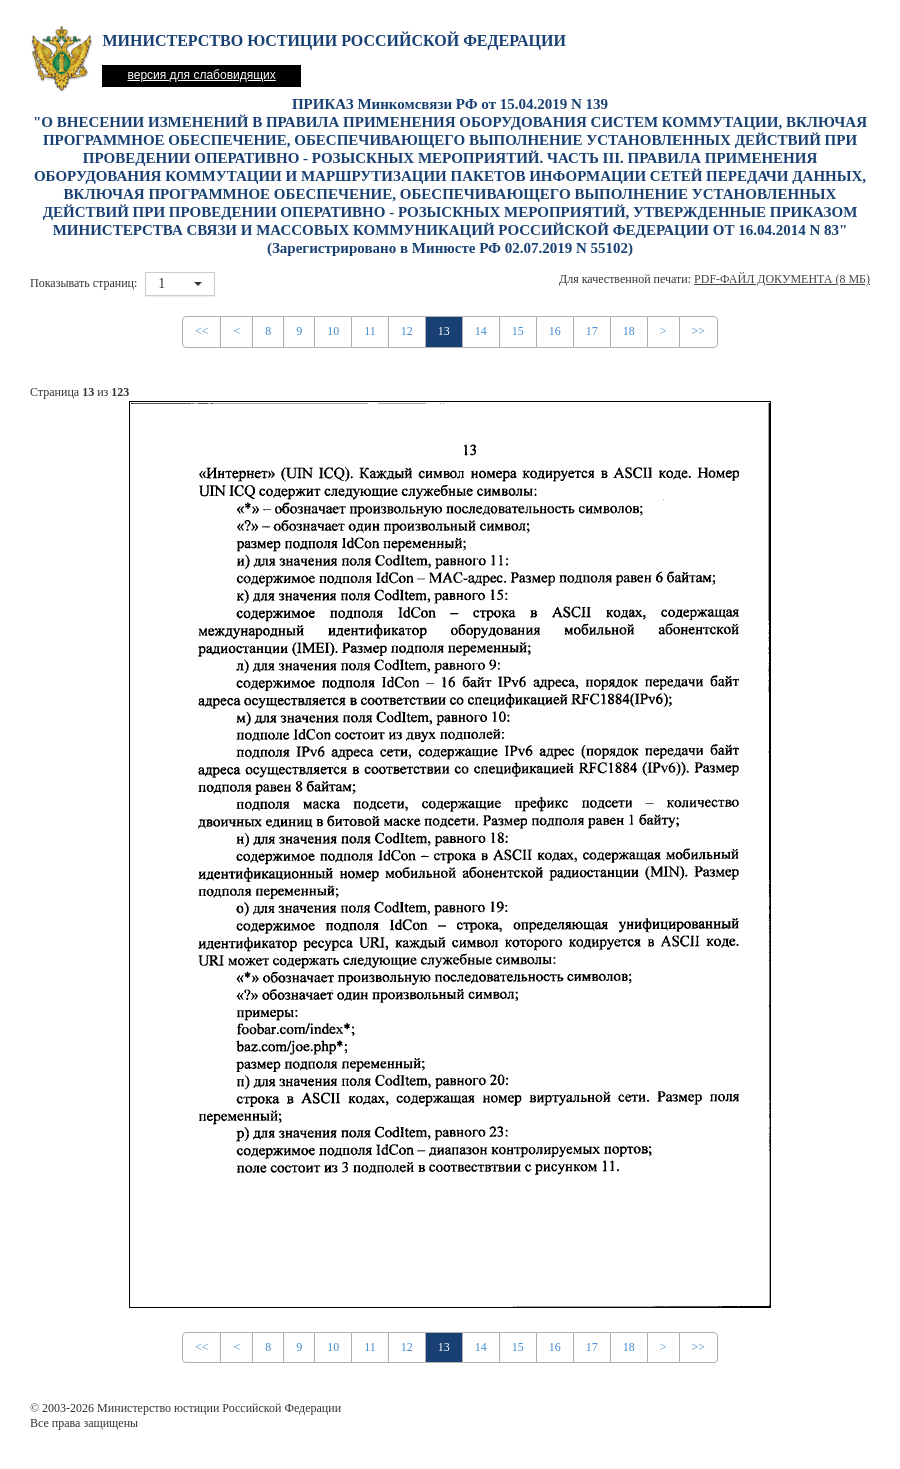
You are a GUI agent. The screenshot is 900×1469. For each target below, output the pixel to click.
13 (444, 331)
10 (333, 331)
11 (370, 331)
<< (202, 331)
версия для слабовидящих (201, 75)
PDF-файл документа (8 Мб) (782, 279)
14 (481, 331)
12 (407, 331)
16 (555, 331)
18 (629, 331)
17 (592, 331)
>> (699, 331)
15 (518, 331)
